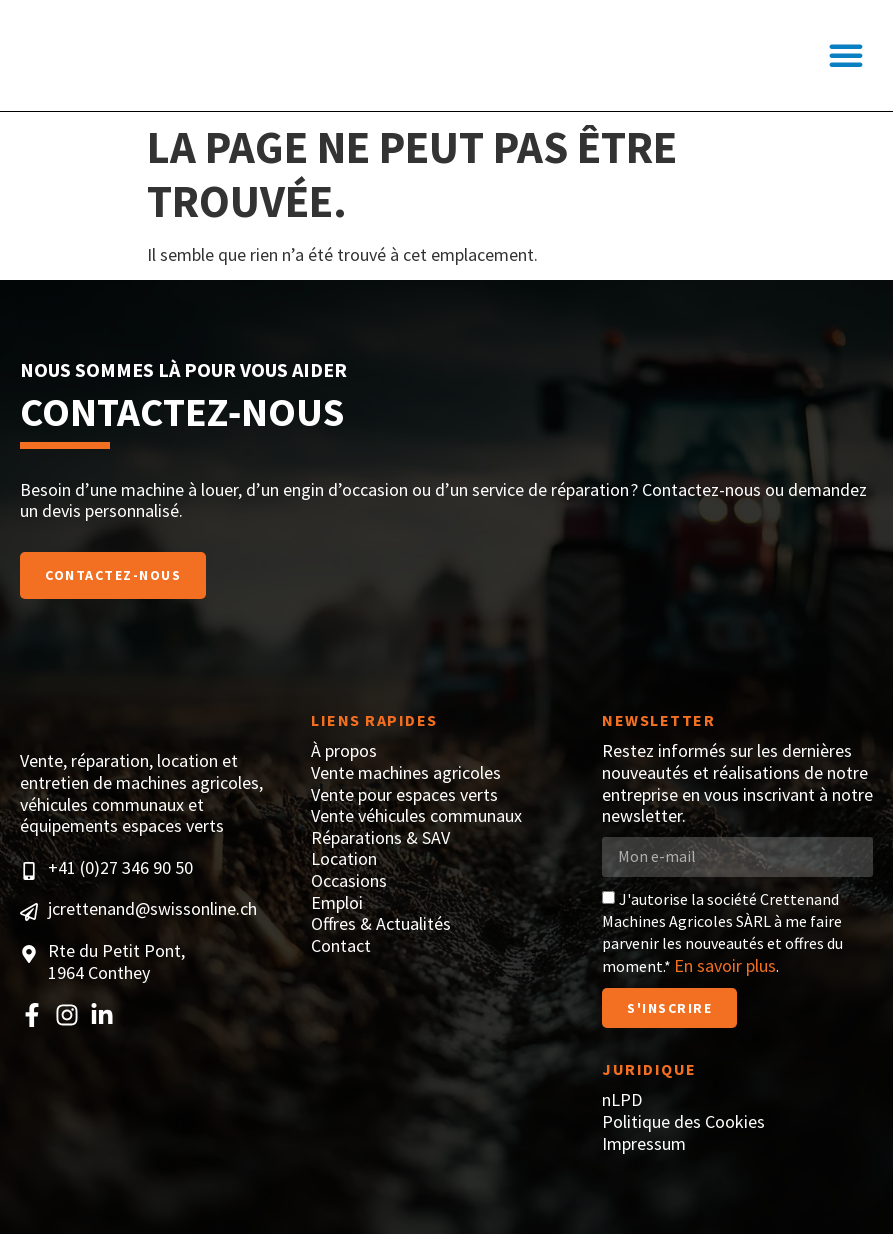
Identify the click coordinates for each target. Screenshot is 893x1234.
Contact (341, 946)
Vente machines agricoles (406, 773)
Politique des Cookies (683, 1122)
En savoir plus (725, 965)
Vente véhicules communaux (416, 816)
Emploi (337, 903)
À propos (344, 751)
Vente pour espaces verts (404, 795)
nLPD (622, 1100)
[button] (846, 56)
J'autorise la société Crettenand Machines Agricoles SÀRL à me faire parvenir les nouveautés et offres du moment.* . (722, 932)
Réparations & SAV (380, 838)
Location (344, 859)
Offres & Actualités (381, 924)
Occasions (349, 881)
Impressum (644, 1144)
